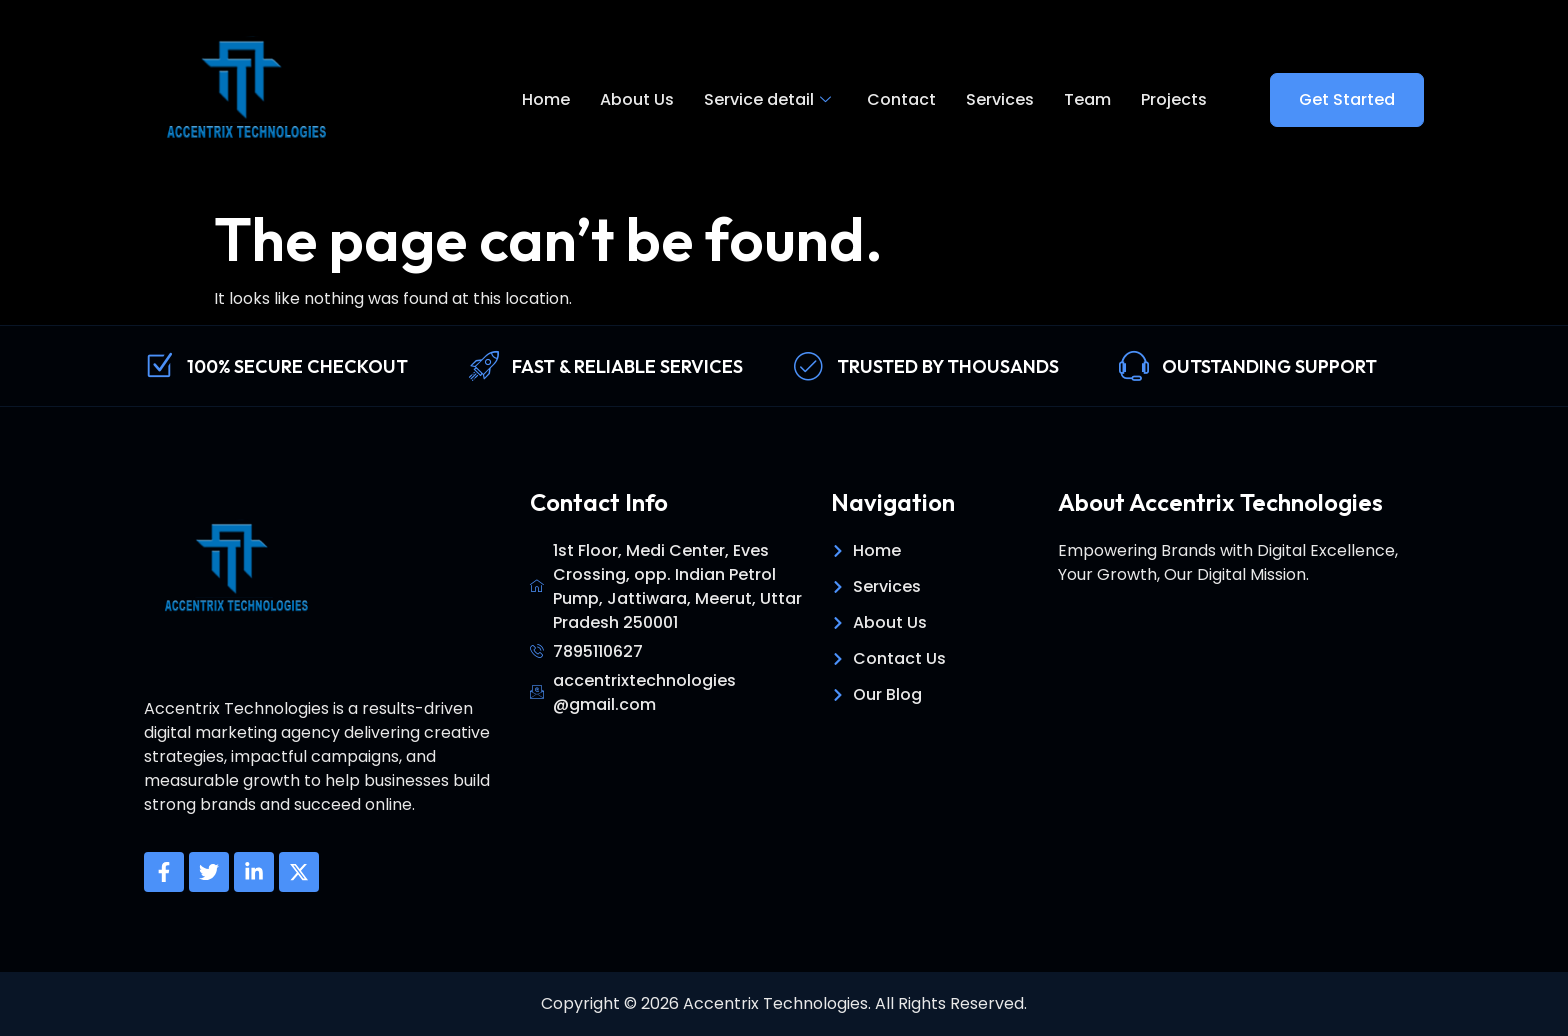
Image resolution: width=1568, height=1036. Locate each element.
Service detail (767, 100)
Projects (1174, 99)
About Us (637, 99)
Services (1000, 99)
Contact (901, 99)
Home (546, 99)
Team (1087, 99)
